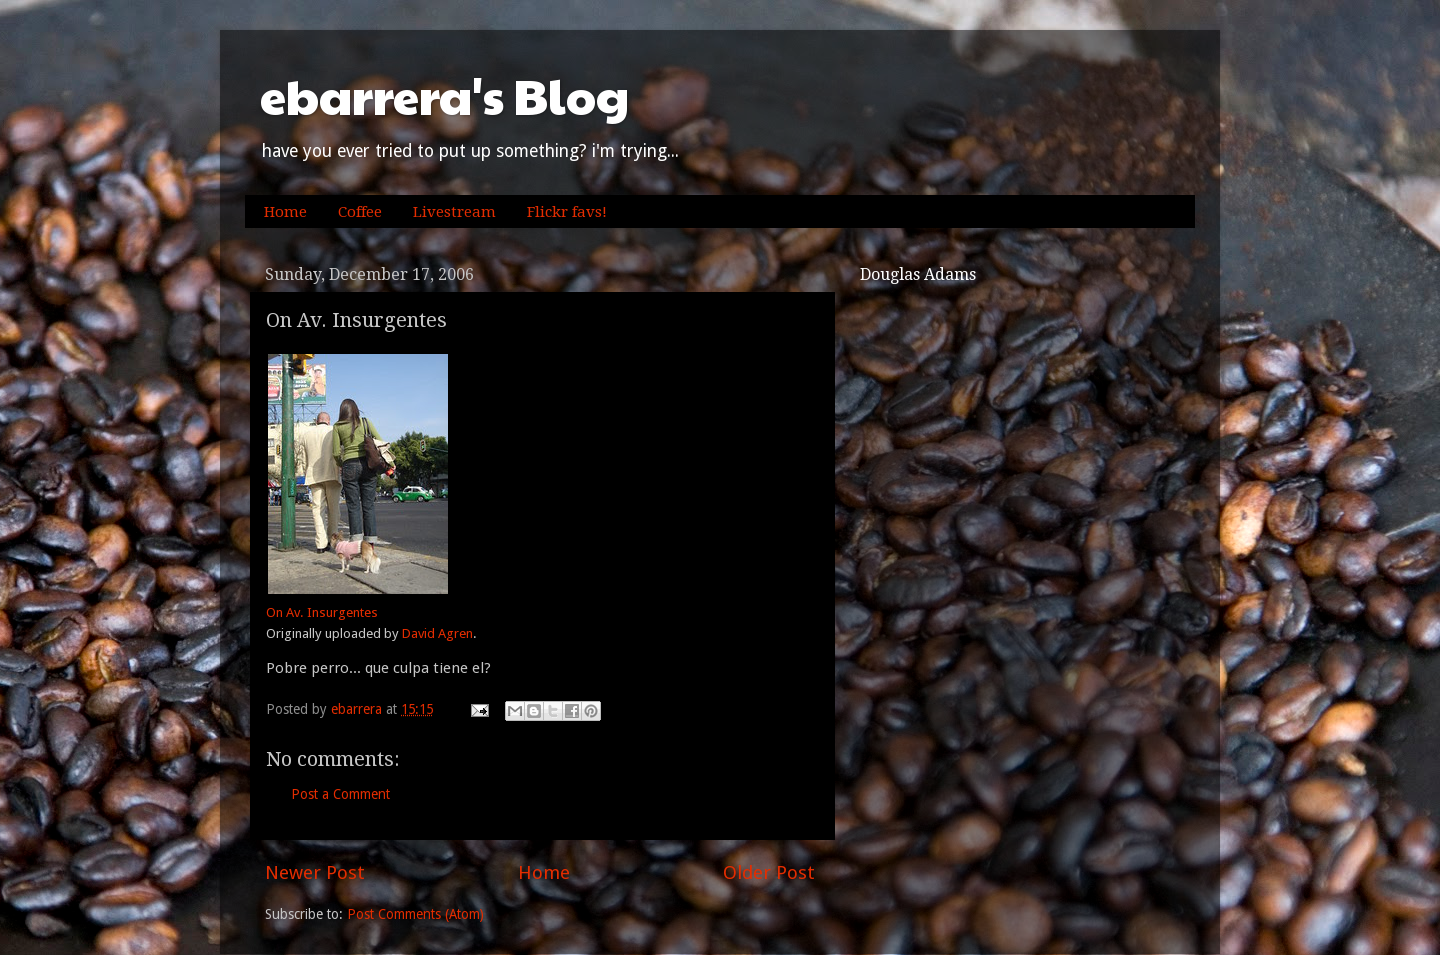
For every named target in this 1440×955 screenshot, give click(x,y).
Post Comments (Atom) (415, 914)
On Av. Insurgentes (322, 612)
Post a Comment (340, 794)
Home (285, 212)
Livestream (454, 212)
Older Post (769, 872)
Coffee (360, 212)
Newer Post (315, 872)
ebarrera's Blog (444, 95)
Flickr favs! (567, 212)
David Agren (437, 633)
